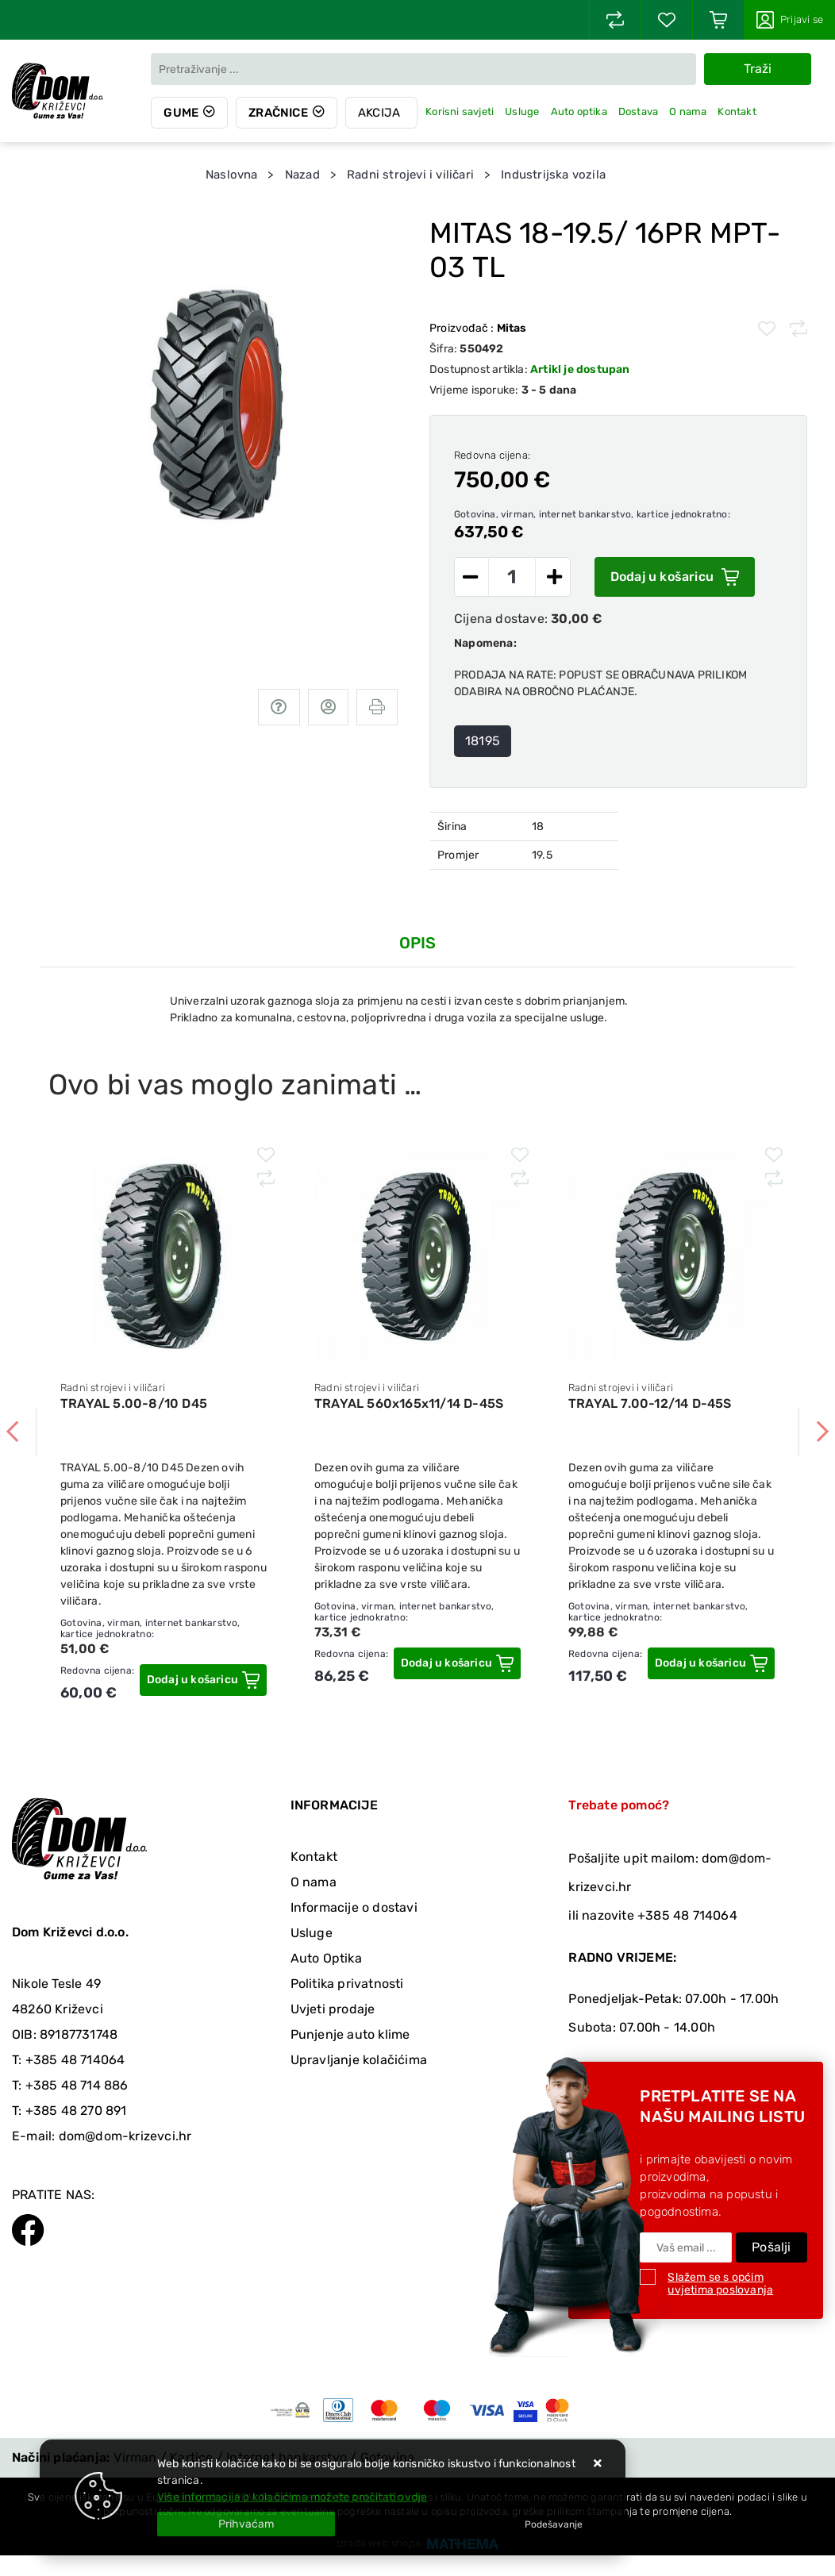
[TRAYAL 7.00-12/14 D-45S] (711, 1663)
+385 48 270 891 (76, 2110)
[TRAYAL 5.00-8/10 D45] (203, 1680)
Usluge (522, 111)
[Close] (246, 2524)
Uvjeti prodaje (333, 2009)
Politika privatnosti (347, 1983)
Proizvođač (478, 328)
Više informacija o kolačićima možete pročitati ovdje (292, 2497)
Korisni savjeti (459, 111)
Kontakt (737, 111)
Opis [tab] (418, 942)
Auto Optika (326, 1958)
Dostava (638, 111)
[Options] (554, 2524)
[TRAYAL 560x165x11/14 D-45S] (457, 1663)
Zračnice (278, 113)
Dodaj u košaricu (674, 577)
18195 (482, 740)
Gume (181, 113)
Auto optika (579, 111)
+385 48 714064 (75, 2059)
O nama (687, 111)
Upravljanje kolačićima (359, 2059)
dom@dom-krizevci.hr (125, 2135)
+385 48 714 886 (77, 2085)
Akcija (379, 113)
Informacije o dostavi (354, 1907)
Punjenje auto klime (350, 2034)
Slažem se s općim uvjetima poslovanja (720, 2283)
